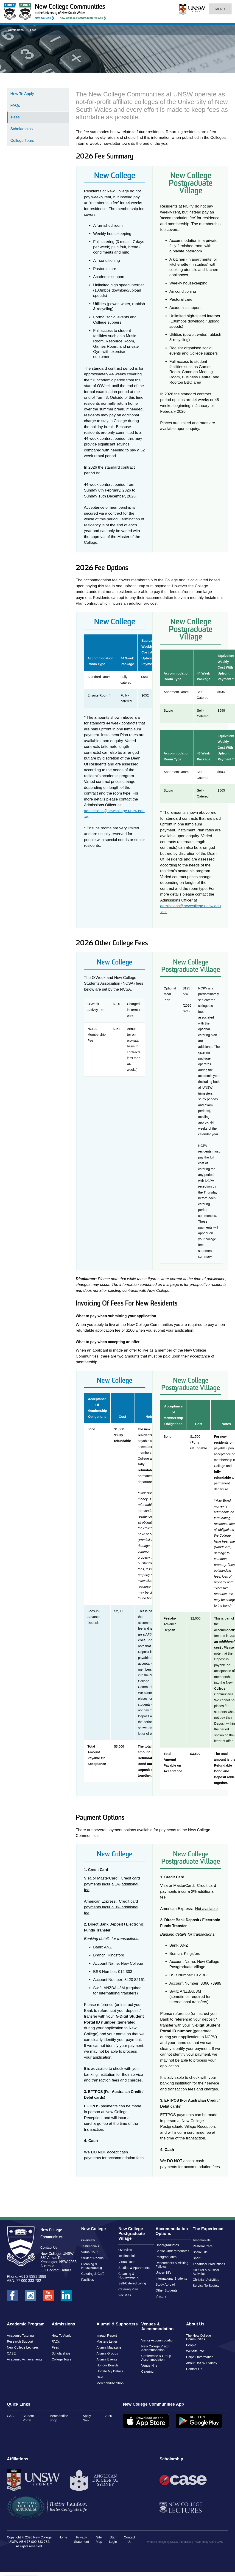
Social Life (200, 2252)
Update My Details (109, 2371)
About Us (195, 2324)
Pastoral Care (203, 2246)
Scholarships (21, 129)
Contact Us (194, 2369)
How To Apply (22, 94)
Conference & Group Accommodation (156, 2357)
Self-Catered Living (132, 2283)
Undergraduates (167, 2245)
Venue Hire (149, 2365)
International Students (171, 2278)
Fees (15, 117)
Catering (147, 2371)
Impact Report (106, 2335)
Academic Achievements (24, 2359)
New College (43, 17)
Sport (197, 2258)
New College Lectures (23, 2347)
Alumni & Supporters (117, 2324)
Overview (88, 2240)
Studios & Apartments (134, 2268)
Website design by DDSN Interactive (169, 2541)
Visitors (161, 2296)
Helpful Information (199, 2357)
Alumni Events (106, 2359)
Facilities (87, 2279)
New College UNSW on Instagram (30, 2297)
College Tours (22, 140)
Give (99, 2377)
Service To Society (206, 2285)
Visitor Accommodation (157, 2340)
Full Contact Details (55, 2270)
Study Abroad (165, 2284)
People (191, 2345)
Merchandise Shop (109, 2383)
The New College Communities (198, 2337)
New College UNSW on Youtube (48, 2297)
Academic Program (26, 2324)
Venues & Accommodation (157, 2326)
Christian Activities (206, 2279)
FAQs (15, 105)
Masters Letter (106, 2341)
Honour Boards (107, 2365)
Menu (220, 8)
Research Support (20, 2341)
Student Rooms (92, 2258)
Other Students (166, 2290)
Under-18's (163, 2272)
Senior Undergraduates (172, 2251)
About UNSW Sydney (201, 2363)
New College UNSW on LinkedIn (66, 2297)
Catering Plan (128, 2289)
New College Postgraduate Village (81, 17)
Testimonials (90, 2246)
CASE (11, 2353)
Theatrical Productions (209, 2264)
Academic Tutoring (20, 2335)
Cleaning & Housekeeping (91, 2266)
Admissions (16, 30)
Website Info (195, 2351)
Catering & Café (92, 2274)
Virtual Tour (89, 2252)
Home (63, 2537)
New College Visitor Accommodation (155, 2348)
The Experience (208, 2228)
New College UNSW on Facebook (12, 2297)
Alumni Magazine (108, 2347)
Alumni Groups (107, 2353)
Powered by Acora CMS (208, 2541)
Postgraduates (166, 2257)
